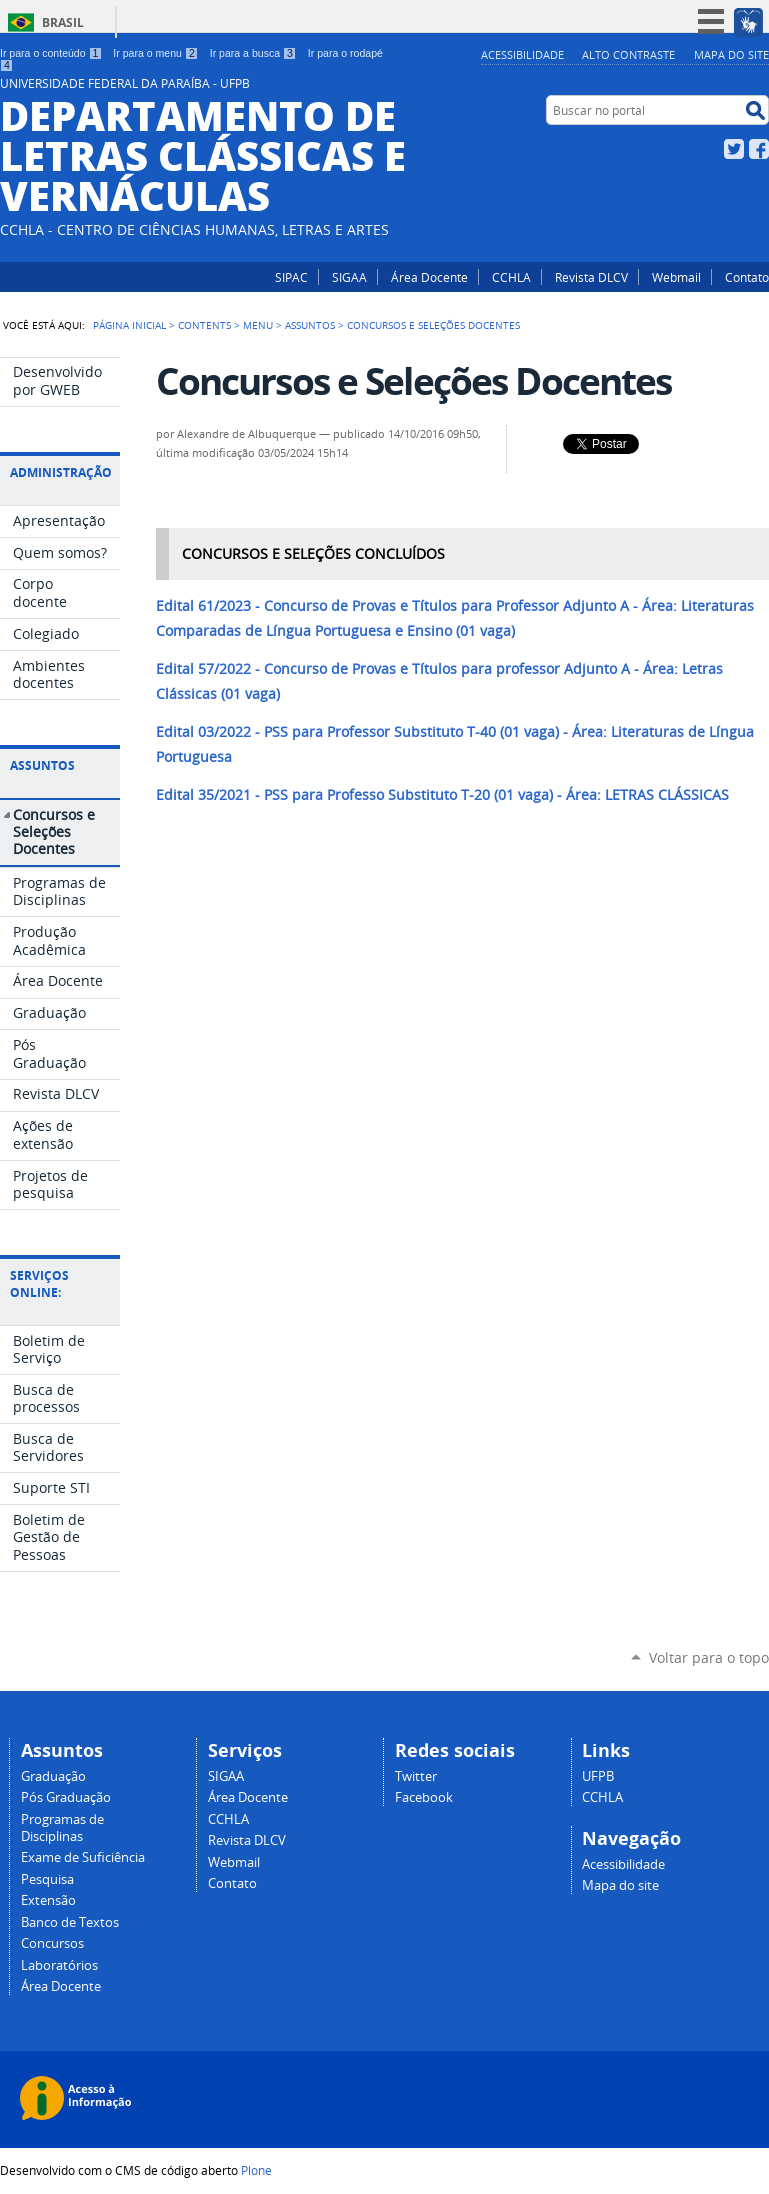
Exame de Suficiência (83, 1857)
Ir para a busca (253, 53)
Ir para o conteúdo (51, 53)
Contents (204, 325)
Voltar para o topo (709, 1657)
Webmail (676, 277)
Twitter (734, 149)
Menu (258, 325)
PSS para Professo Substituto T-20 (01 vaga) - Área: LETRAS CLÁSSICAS (442, 795)
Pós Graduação (66, 1797)
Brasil (63, 22)
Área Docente (429, 277)
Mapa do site (731, 54)
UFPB (598, 1776)
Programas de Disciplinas (62, 1828)
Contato (747, 277)
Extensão (48, 1900)
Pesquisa (47, 1879)
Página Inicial (129, 325)
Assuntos (310, 325)
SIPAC (291, 277)
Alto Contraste (628, 54)
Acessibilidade (522, 54)
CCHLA (511, 277)
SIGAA (349, 277)
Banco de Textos (70, 1922)
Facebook (759, 149)
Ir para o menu (155, 53)
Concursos (52, 1943)
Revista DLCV (591, 277)
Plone (256, 2170)
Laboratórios (59, 1965)
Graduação (53, 1776)
